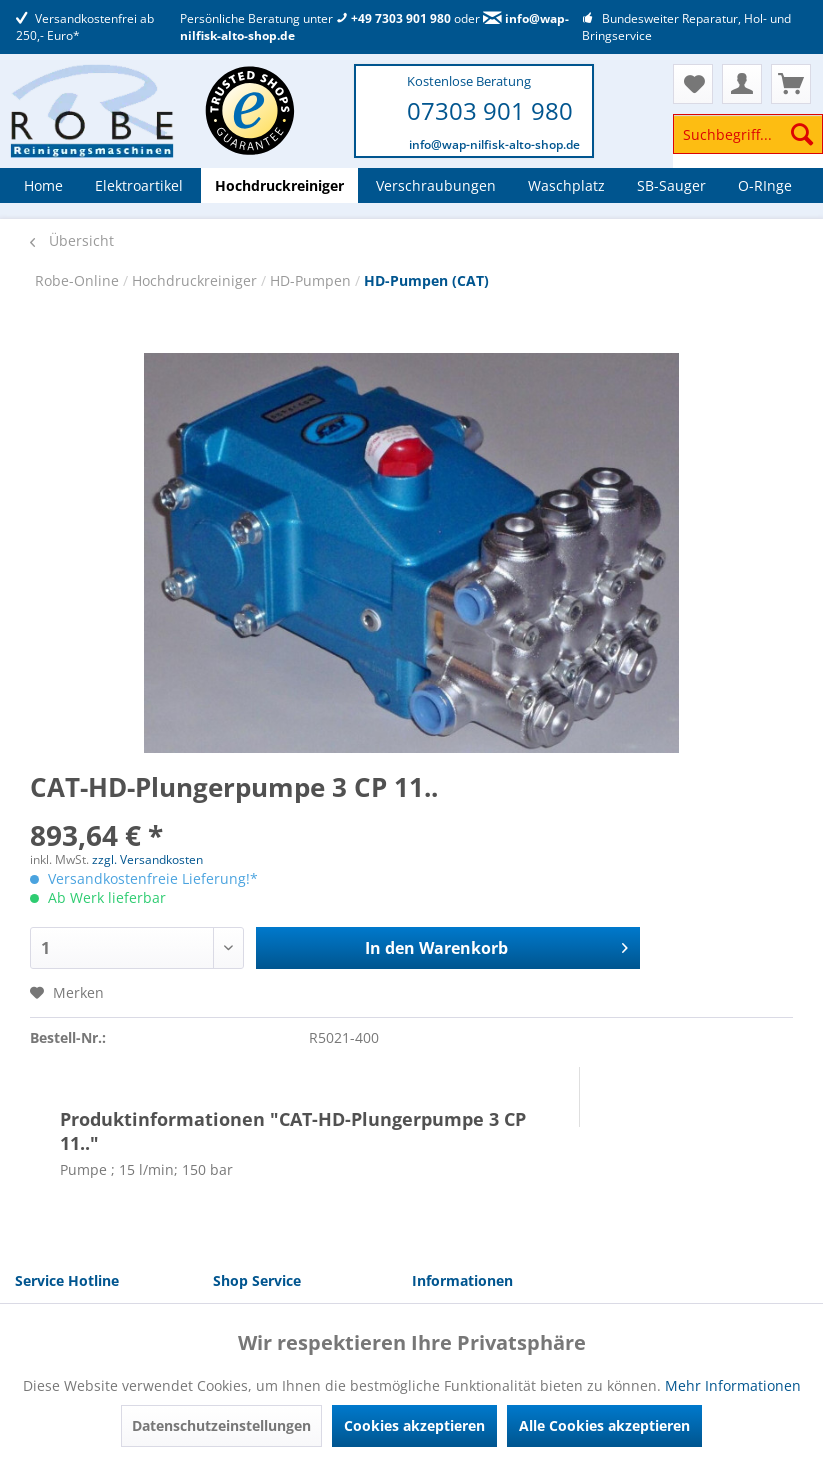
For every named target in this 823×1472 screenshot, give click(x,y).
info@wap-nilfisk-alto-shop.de (494, 144)
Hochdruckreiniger (196, 280)
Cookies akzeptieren (414, 1425)
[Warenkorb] (791, 84)
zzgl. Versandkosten (147, 859)
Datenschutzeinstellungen (221, 1425)
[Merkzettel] (693, 84)
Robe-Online (79, 280)
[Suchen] (802, 134)
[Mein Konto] (742, 84)
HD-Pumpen (312, 280)
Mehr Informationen (733, 1385)
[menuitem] (748, 143)
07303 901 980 (490, 110)
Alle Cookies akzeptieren (604, 1425)
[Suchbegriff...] (748, 134)
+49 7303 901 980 (393, 18)
